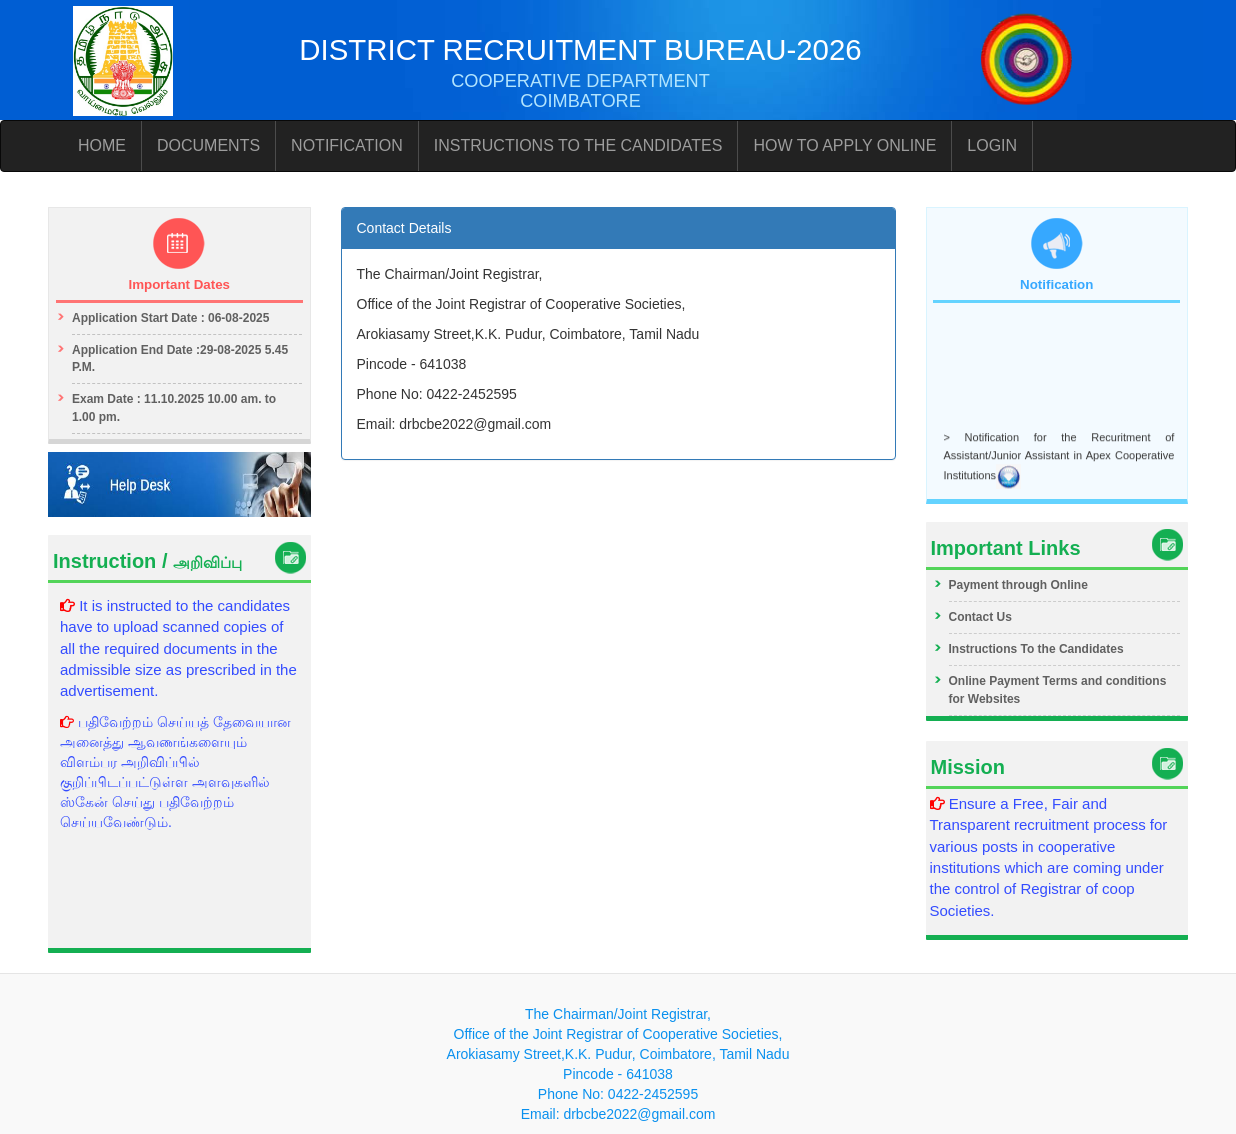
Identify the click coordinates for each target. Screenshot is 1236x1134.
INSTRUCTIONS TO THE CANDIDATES (578, 145)
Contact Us (980, 617)
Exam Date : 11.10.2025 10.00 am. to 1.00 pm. (174, 407)
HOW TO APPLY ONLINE (844, 145)
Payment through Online (1018, 585)
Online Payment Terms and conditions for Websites (1058, 689)
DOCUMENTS (208, 145)
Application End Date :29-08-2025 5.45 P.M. (180, 358)
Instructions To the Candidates (1036, 649)
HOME (102, 145)
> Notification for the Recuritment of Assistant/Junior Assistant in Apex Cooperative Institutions (1059, 458)
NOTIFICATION (347, 145)
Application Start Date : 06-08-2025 (170, 318)
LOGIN (992, 145)
